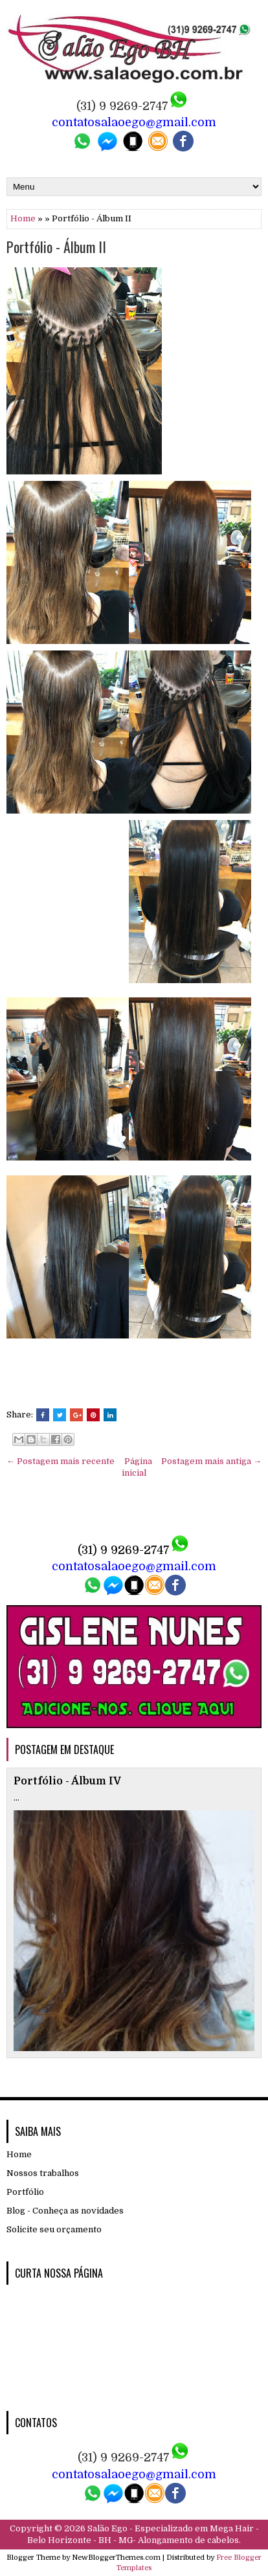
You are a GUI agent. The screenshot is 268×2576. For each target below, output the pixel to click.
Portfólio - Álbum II (56, 246)
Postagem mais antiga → (211, 1461)
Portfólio (25, 2192)
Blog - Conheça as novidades (65, 2210)
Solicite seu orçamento (54, 2229)
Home (23, 218)
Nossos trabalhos (42, 2173)
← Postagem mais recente (60, 1461)
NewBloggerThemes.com (116, 2557)
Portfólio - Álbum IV (67, 1781)
